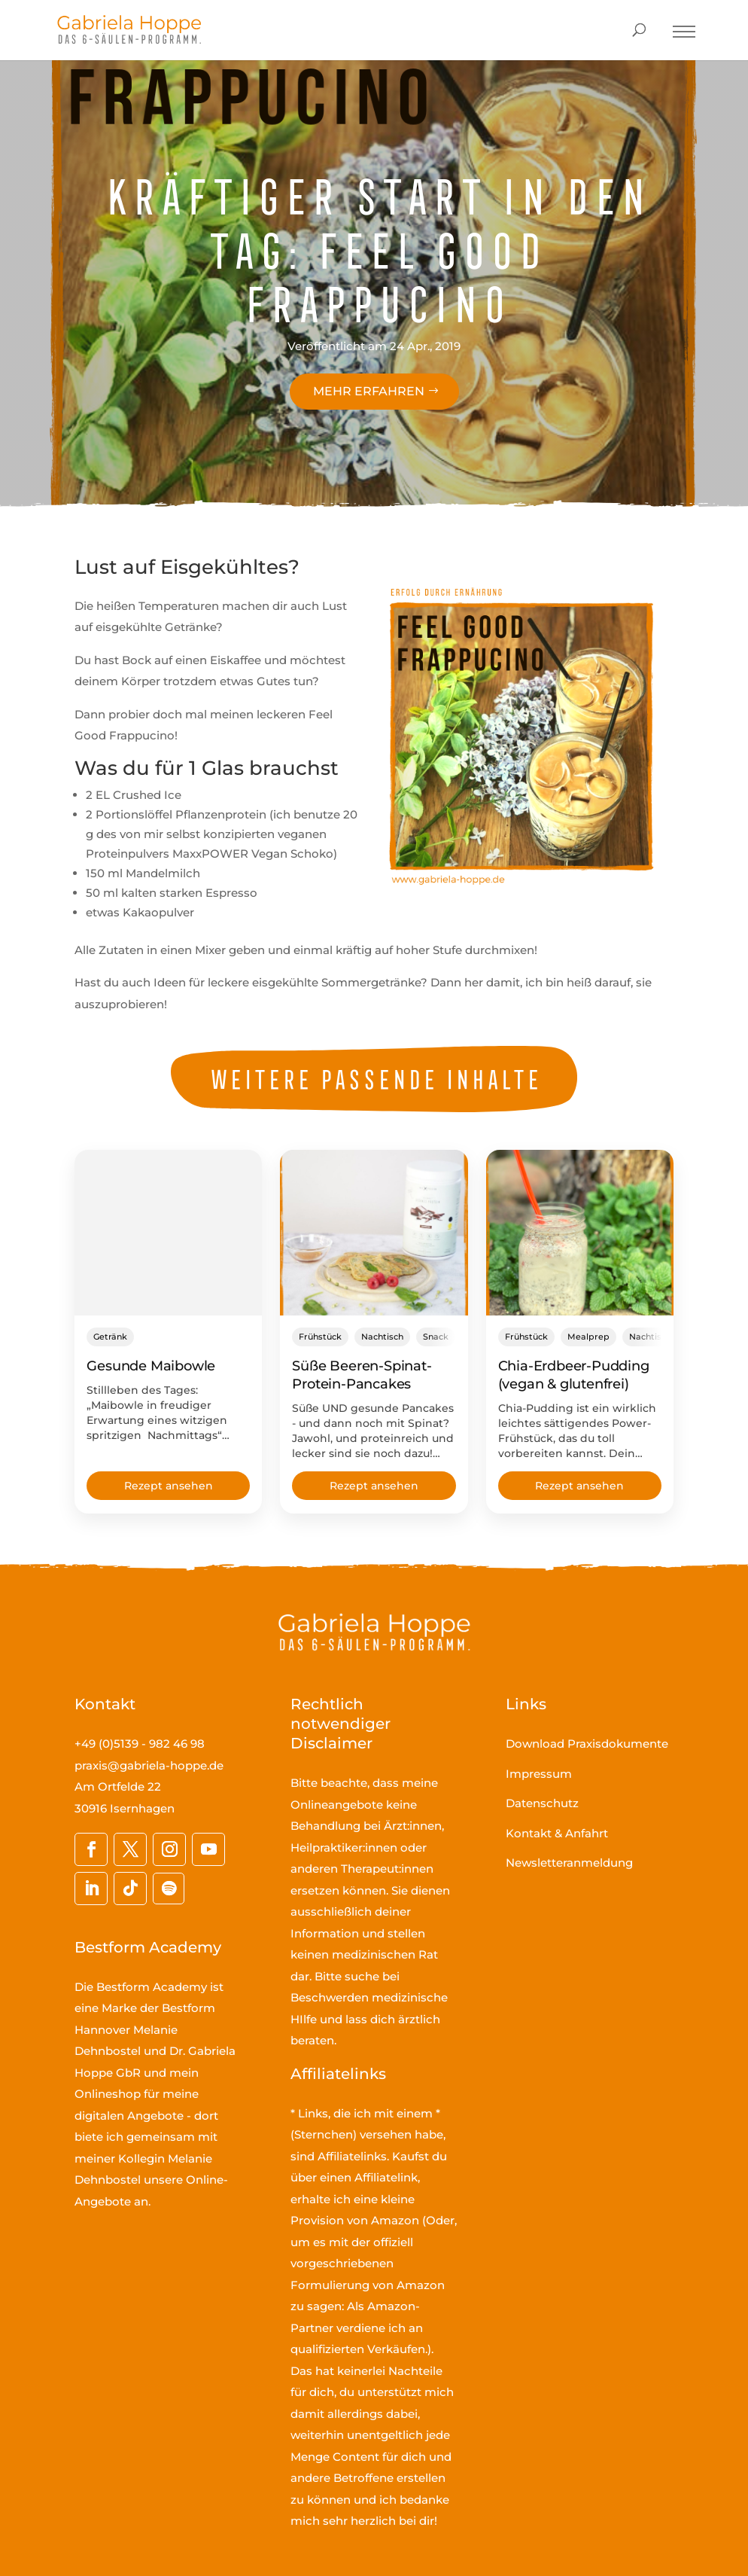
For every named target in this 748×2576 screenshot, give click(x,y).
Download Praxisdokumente (587, 1743)
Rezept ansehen (168, 1485)
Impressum (539, 1774)
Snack (435, 1336)
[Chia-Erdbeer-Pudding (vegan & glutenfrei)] (580, 1232)
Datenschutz (542, 1803)
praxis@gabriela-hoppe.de (148, 1765)
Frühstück (320, 1336)
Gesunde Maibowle (151, 1366)
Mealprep (588, 1336)
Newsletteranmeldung (569, 1862)
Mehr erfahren (368, 391)
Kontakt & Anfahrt (557, 1833)
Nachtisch (382, 1336)
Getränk (110, 1336)
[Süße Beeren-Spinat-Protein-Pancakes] (373, 1232)
